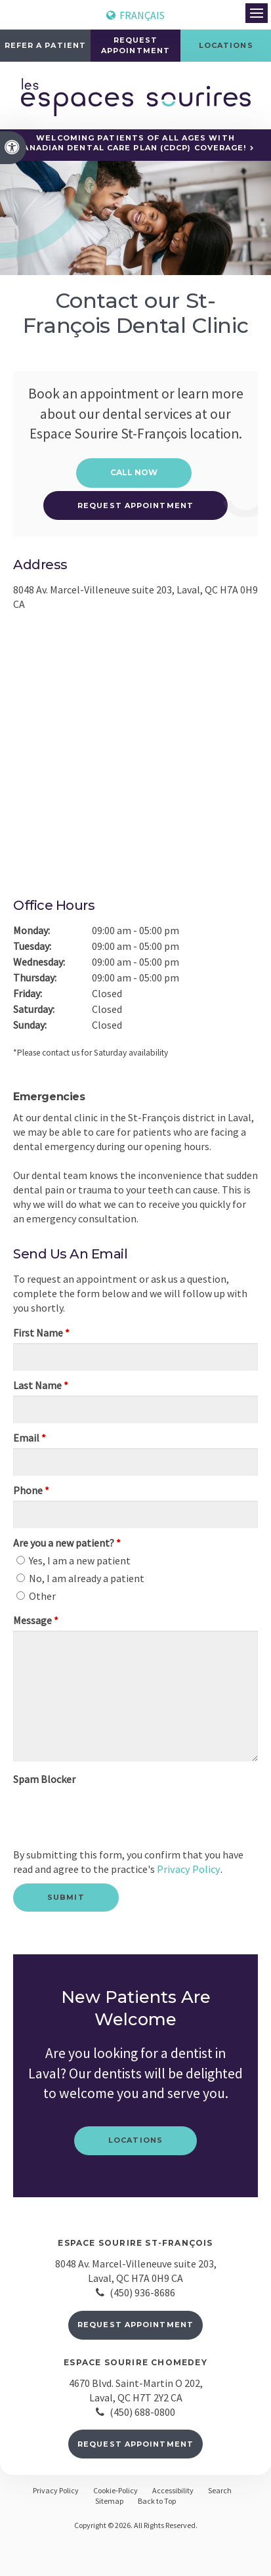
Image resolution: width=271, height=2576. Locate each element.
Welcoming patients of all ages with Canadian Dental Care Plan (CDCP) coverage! (131, 142)
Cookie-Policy (115, 2490)
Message (35, 1620)
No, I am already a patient (80, 1578)
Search (220, 2490)
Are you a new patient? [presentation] (67, 1542)
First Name (41, 1332)
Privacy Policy (187, 1869)
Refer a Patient (46, 45)
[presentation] (90, 1809)
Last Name (40, 1385)
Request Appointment (135, 2324)
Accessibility (173, 2490)
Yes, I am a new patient (73, 1560)
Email (29, 1437)
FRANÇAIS (135, 15)
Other (36, 1595)
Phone (31, 1490)
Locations (135, 2140)
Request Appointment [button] (135, 44)
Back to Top (157, 2500)
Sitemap (109, 2500)
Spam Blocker (44, 1779)
